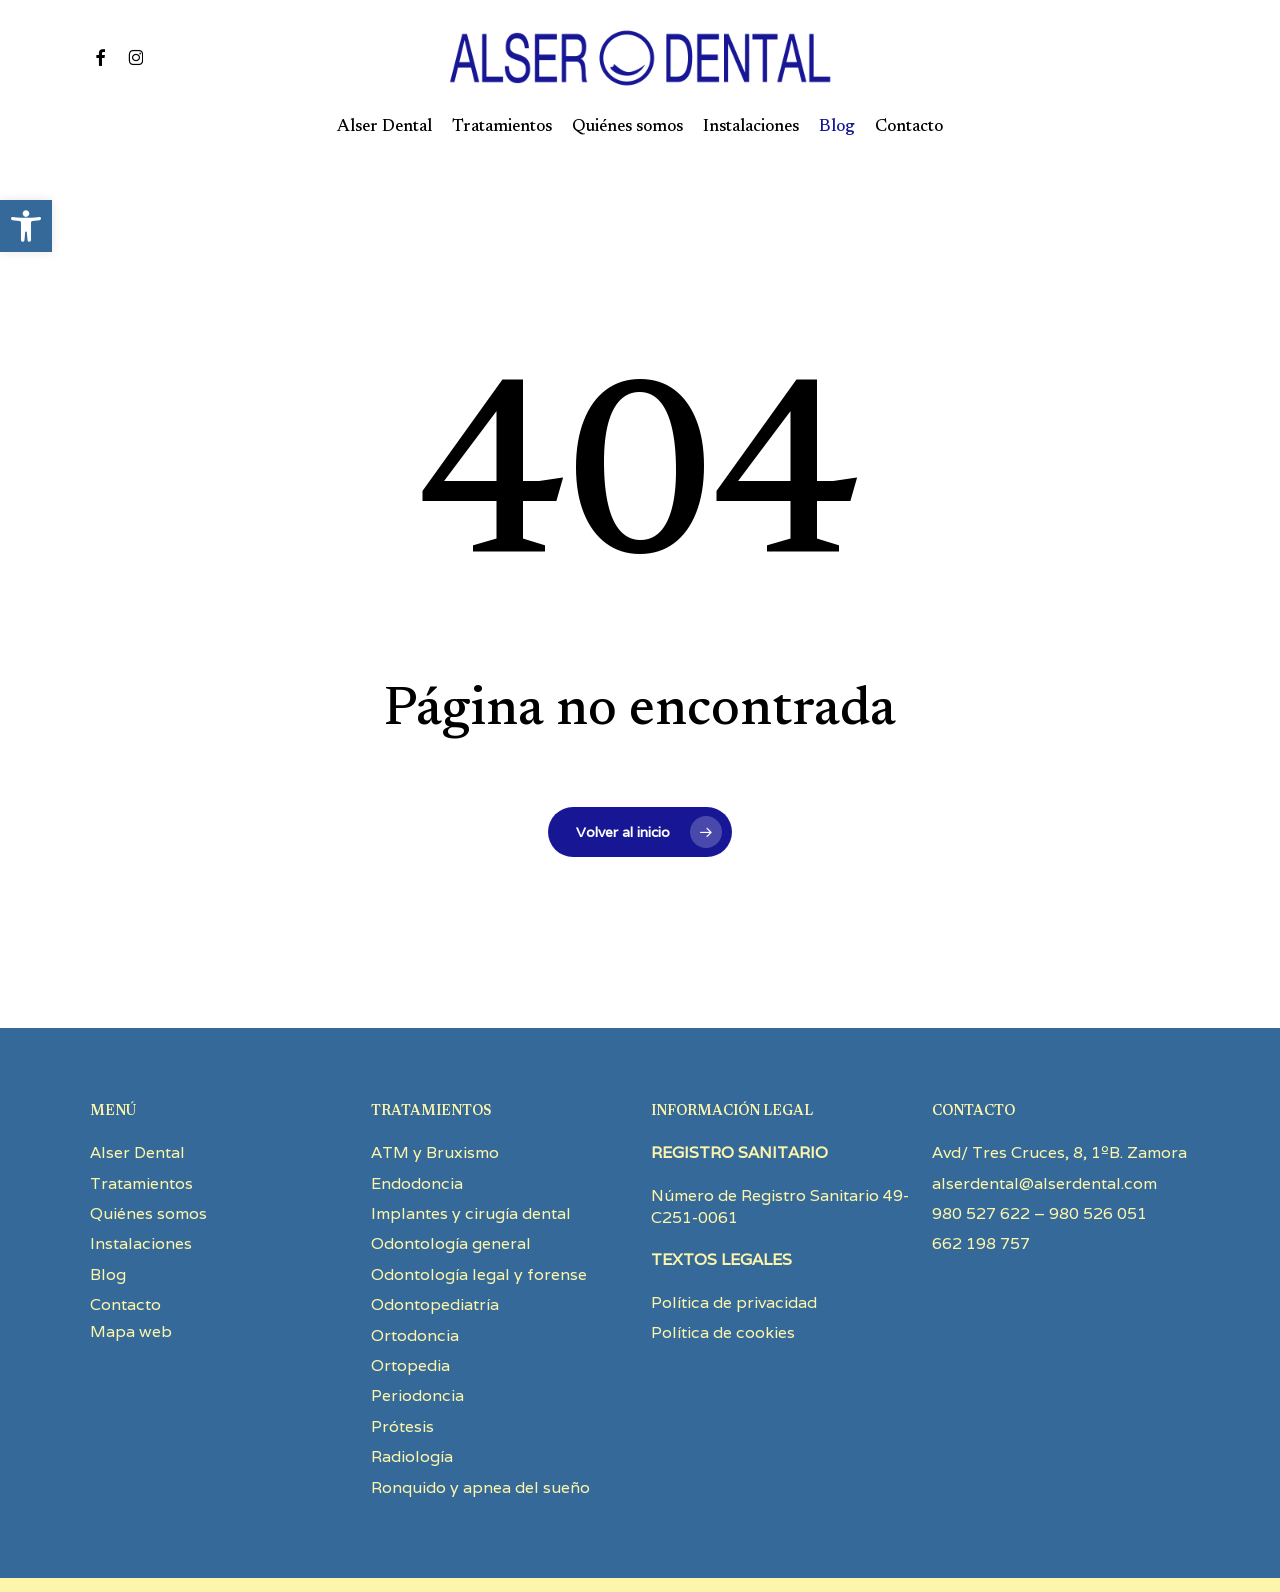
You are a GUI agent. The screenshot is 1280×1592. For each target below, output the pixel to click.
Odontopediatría (435, 1253)
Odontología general (451, 1192)
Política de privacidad (734, 1251)
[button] (26, 226)
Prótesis (402, 1375)
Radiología (412, 1405)
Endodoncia (417, 1132)
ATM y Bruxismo (435, 1101)
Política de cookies (723, 1281)
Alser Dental (137, 1101)
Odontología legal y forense (479, 1223)
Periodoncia (417, 1344)
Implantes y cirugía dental (471, 1162)
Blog (108, 1223)
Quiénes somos (148, 1162)
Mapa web (131, 1280)
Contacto (125, 1253)
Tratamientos (141, 1132)
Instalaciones (141, 1192)
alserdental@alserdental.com (1044, 1132)
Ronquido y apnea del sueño (480, 1436)
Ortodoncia (415, 1284)
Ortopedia (410, 1314)
